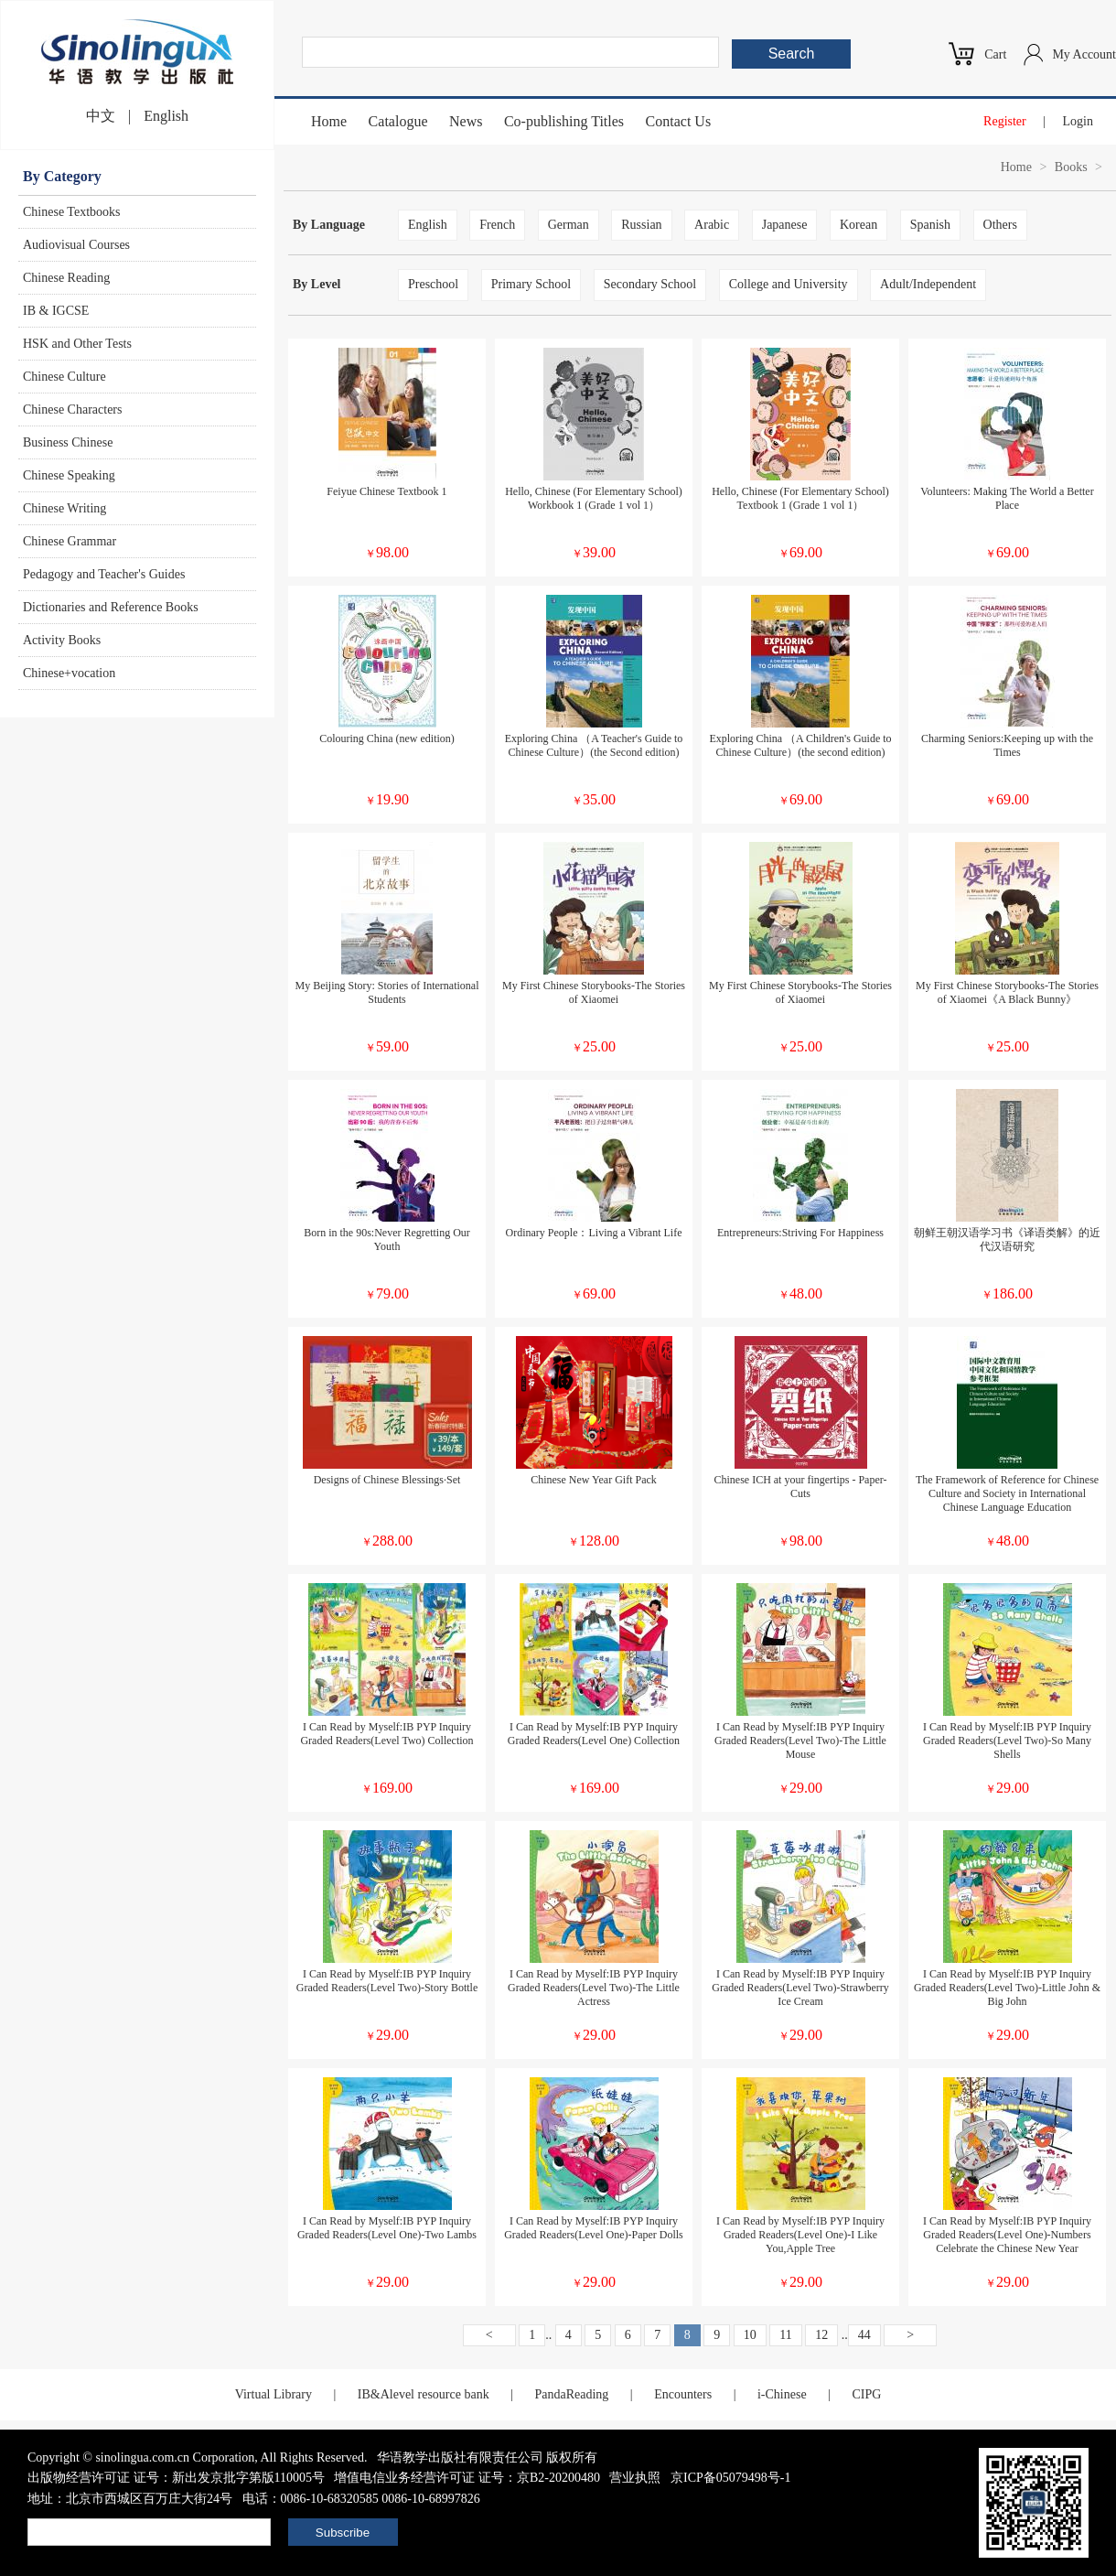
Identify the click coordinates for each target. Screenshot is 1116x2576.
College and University (788, 284)
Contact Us (679, 121)
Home (329, 121)
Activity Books (62, 640)
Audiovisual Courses (76, 245)
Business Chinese (68, 442)
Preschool (433, 284)
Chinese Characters (72, 409)
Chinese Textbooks (71, 212)
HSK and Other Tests (77, 343)
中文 (100, 116)
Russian (641, 225)
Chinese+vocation (69, 673)
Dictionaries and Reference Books (111, 607)
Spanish (930, 225)
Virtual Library (273, 2394)
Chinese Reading (66, 278)
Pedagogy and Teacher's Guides (104, 574)
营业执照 (634, 2477)
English (166, 116)
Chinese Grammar (69, 541)
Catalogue (398, 121)
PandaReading (571, 2394)
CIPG (866, 2394)
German (568, 225)
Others (1000, 225)
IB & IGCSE (56, 311)
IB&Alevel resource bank (423, 2394)
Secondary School (650, 284)
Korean (858, 225)
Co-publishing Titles (564, 121)
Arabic (711, 225)
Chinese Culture (64, 376)
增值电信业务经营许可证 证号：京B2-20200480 (467, 2477)
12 (821, 2335)
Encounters (683, 2394)
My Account (1084, 54)
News (465, 121)
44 (864, 2335)
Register (1004, 121)
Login (1078, 121)
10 (750, 2335)
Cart (995, 54)
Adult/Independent (928, 284)
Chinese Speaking (69, 475)
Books (1071, 167)
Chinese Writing (64, 508)
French (497, 225)
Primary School (531, 284)
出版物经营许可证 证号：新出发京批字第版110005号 (176, 2477)
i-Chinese (782, 2394)
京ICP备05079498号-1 (730, 2477)
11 (785, 2335)
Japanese (785, 225)
